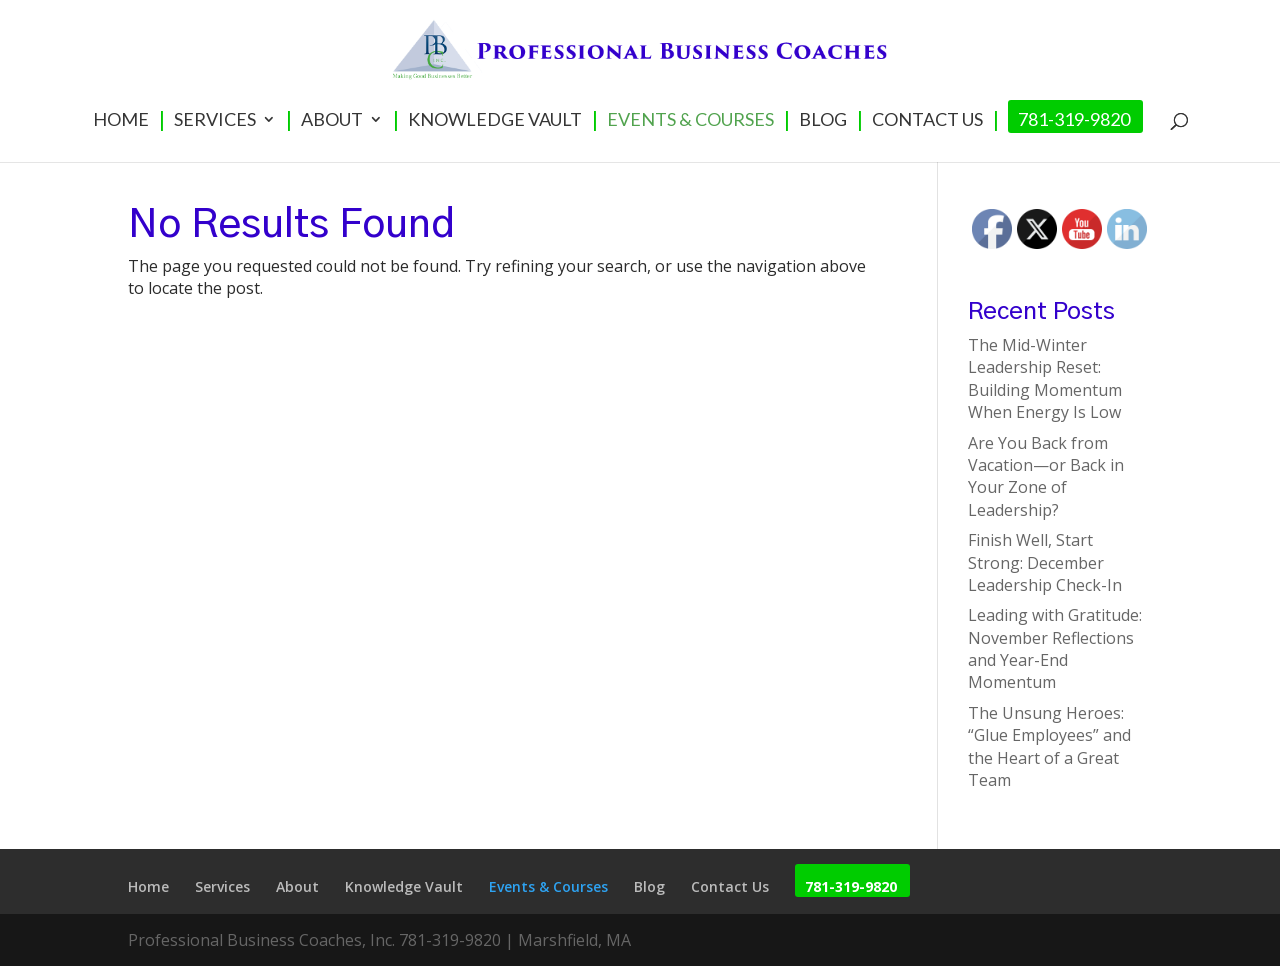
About (332, 121)
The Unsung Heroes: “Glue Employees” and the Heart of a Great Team (1049, 746)
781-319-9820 (1074, 121)
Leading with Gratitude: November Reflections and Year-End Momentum (1055, 648)
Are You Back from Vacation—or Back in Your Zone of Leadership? (1046, 476)
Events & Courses (690, 121)
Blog (823, 121)
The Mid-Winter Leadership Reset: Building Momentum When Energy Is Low (1045, 378)
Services (215, 121)
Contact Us (927, 121)
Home (121, 121)
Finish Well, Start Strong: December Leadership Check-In (1045, 562)
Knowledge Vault (495, 121)
